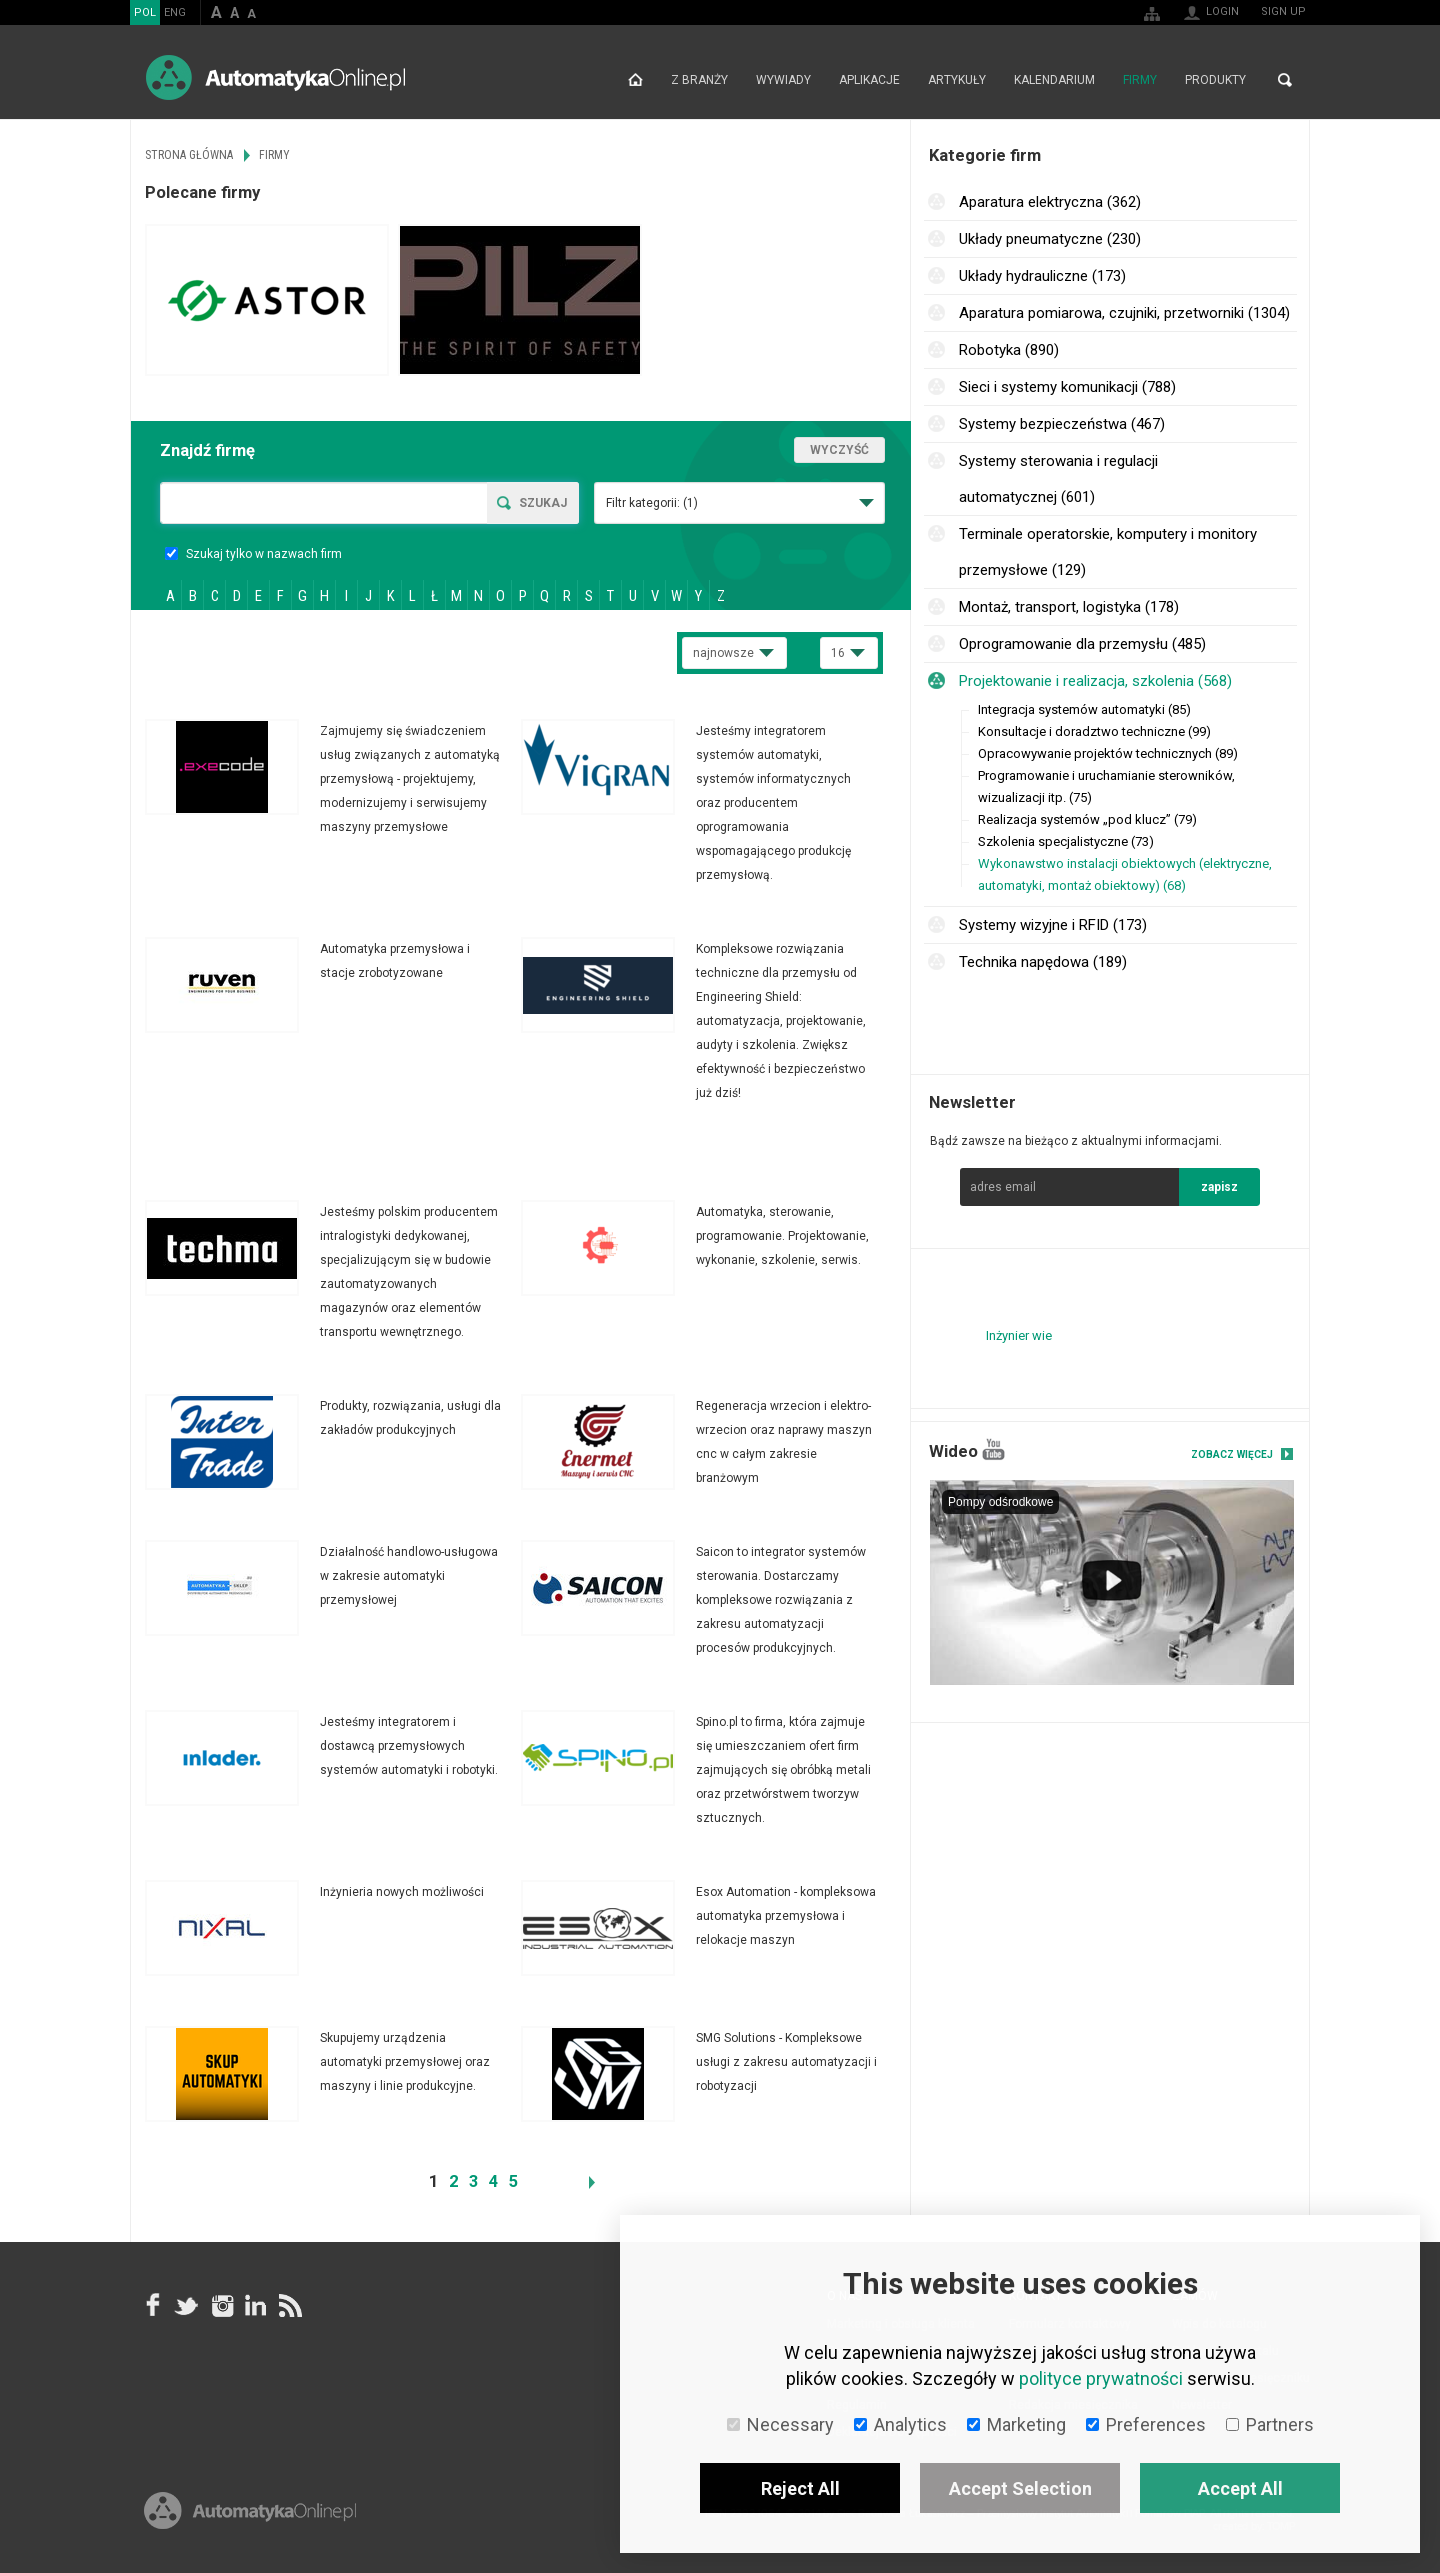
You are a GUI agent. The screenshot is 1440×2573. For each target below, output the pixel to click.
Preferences (1146, 2424)
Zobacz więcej (1232, 1454)
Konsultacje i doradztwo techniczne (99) (1094, 731)
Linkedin (255, 2305)
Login (1222, 11)
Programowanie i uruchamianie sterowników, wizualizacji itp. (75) (1106, 786)
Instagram (221, 2305)
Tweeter (187, 2305)
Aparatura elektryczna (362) (1050, 202)
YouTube (993, 1449)
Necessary (780, 2424)
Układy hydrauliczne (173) (1042, 276)
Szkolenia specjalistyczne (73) (1066, 841)
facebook (153, 2305)
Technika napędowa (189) (1043, 962)
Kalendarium (1054, 80)
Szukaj (543, 503)
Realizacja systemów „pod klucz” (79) (1087, 819)
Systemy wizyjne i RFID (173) (1053, 925)
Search (1285, 80)
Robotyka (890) (1009, 350)
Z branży (699, 80)
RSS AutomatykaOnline (289, 2305)
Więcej (333, 779)
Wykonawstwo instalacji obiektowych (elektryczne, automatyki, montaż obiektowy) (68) (1125, 874)
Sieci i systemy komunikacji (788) (1067, 387)
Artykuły (957, 80)
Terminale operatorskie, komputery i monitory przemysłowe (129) (1108, 552)
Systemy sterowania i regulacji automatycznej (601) (1058, 479)
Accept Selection (1020, 2488)
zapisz (1219, 1187)
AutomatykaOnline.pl (275, 77)
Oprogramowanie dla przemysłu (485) (1082, 644)
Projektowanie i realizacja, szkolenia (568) (1095, 681)
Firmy (1140, 80)
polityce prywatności (1101, 2378)
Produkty (1215, 80)
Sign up (1283, 11)
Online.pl (250, 2510)
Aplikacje (869, 80)
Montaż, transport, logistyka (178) (1069, 607)
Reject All (800, 2488)
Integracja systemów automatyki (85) (1084, 709)
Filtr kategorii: (652, 503)
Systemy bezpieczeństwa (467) (1062, 424)
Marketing (1016, 2424)
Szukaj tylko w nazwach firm (253, 554)
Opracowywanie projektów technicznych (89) (1108, 753)
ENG (175, 12)
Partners (1270, 2424)
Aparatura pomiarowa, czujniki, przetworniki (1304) (1124, 313)
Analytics (900, 2424)
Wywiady (783, 80)
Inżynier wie (1019, 1335)
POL (145, 12)
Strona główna (635, 80)
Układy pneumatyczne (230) (1050, 239)
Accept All (1240, 2488)
